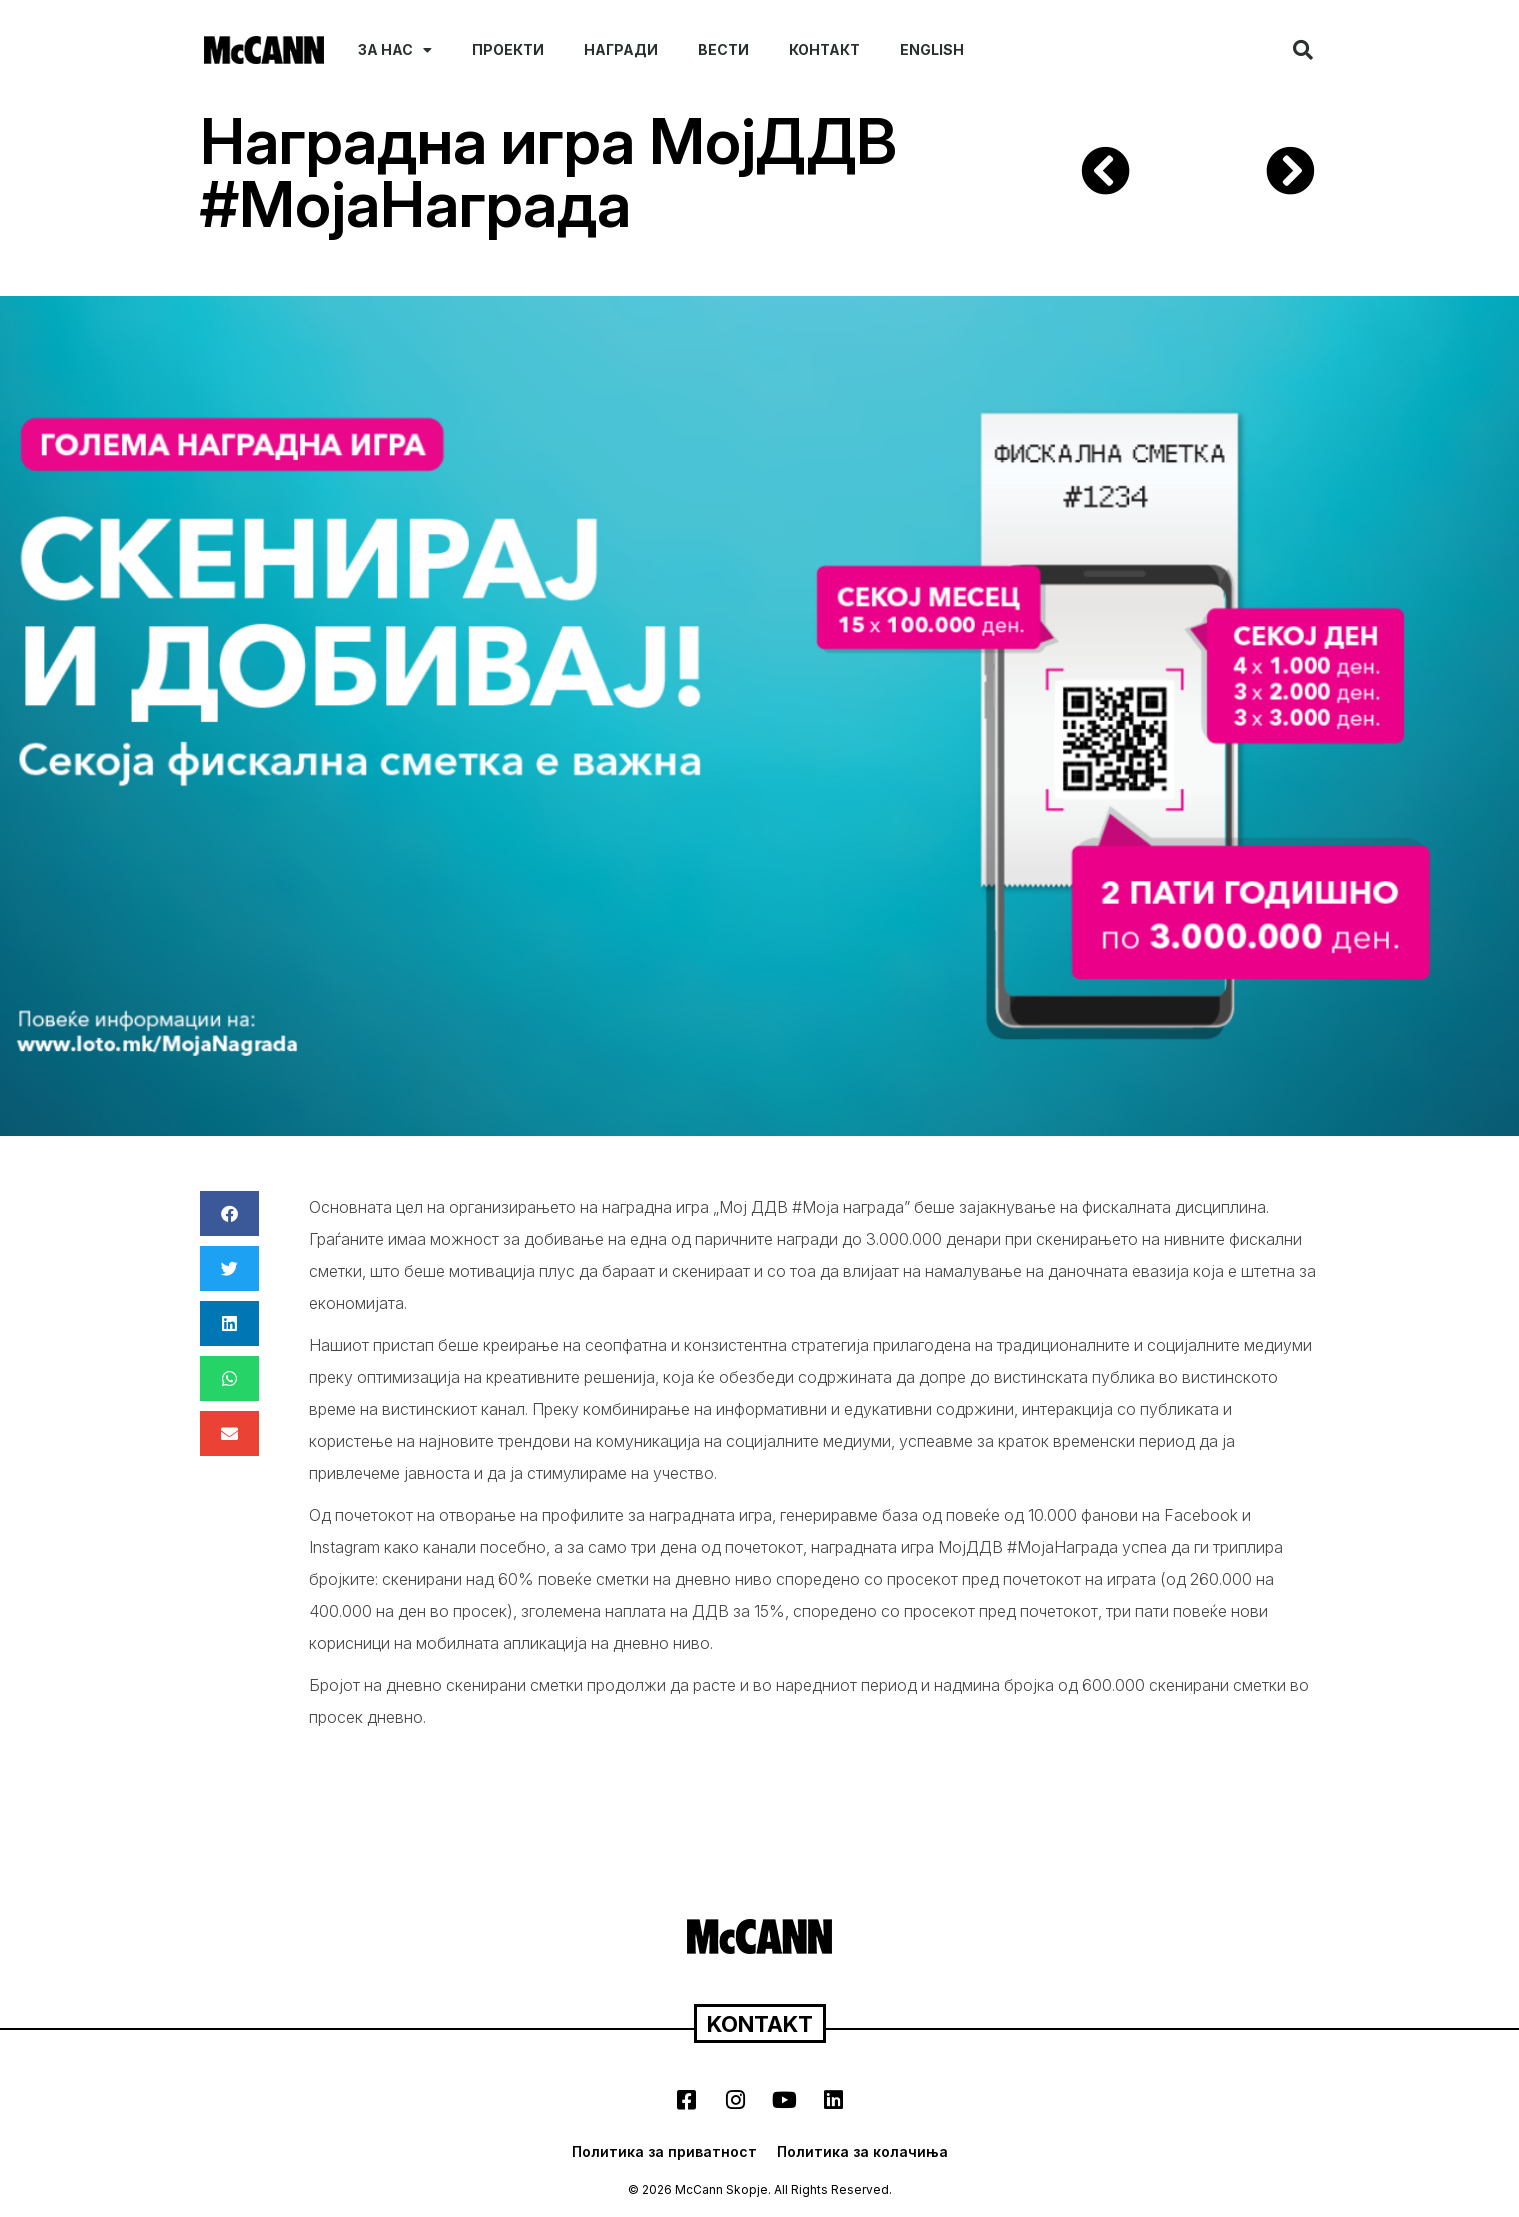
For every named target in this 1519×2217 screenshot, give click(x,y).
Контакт (824, 49)
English (932, 49)
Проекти (508, 49)
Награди (621, 49)
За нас (395, 50)
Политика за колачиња (862, 2151)
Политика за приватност (664, 2151)
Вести (723, 49)
